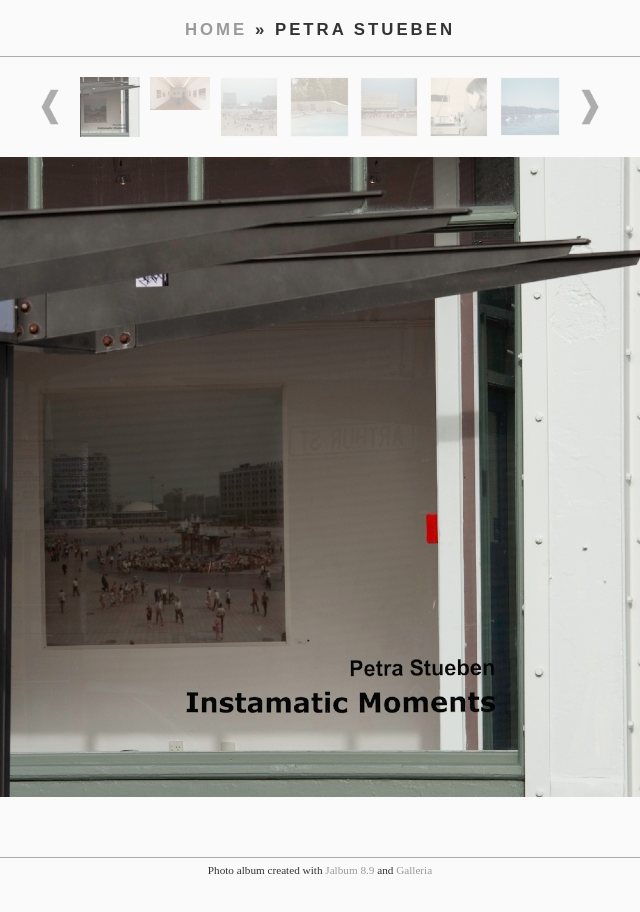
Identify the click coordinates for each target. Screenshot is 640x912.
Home (216, 29)
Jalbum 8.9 (349, 870)
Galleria (414, 870)
